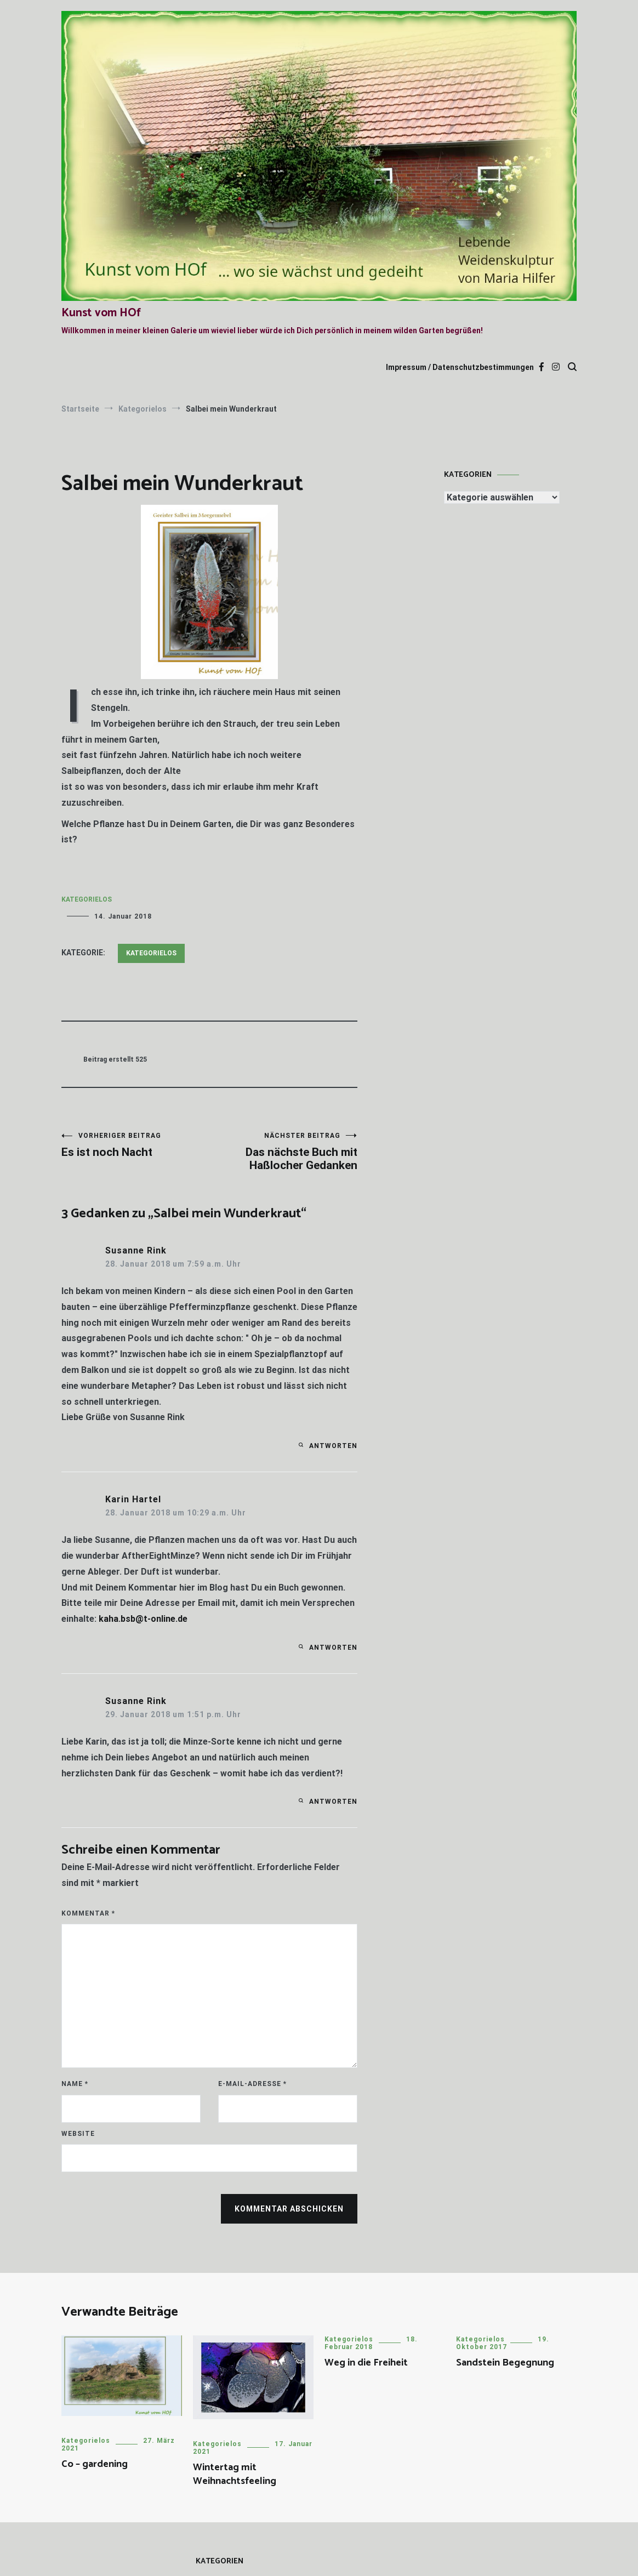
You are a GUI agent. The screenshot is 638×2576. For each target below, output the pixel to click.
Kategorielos (86, 899)
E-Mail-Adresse (252, 2084)
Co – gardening (94, 2464)
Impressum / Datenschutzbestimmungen (460, 367)
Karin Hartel (133, 1499)
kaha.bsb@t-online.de (143, 1619)
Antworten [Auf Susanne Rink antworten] (333, 1446)
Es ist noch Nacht (135, 1145)
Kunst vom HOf (101, 313)
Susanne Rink (136, 1250)
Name (74, 2084)
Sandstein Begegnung (505, 2363)
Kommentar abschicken (289, 2208)
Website (78, 2134)
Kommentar (88, 1913)
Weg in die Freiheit (366, 2363)
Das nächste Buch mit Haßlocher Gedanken (283, 1152)
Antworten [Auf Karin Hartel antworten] (333, 1647)
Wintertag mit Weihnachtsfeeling (234, 2474)
